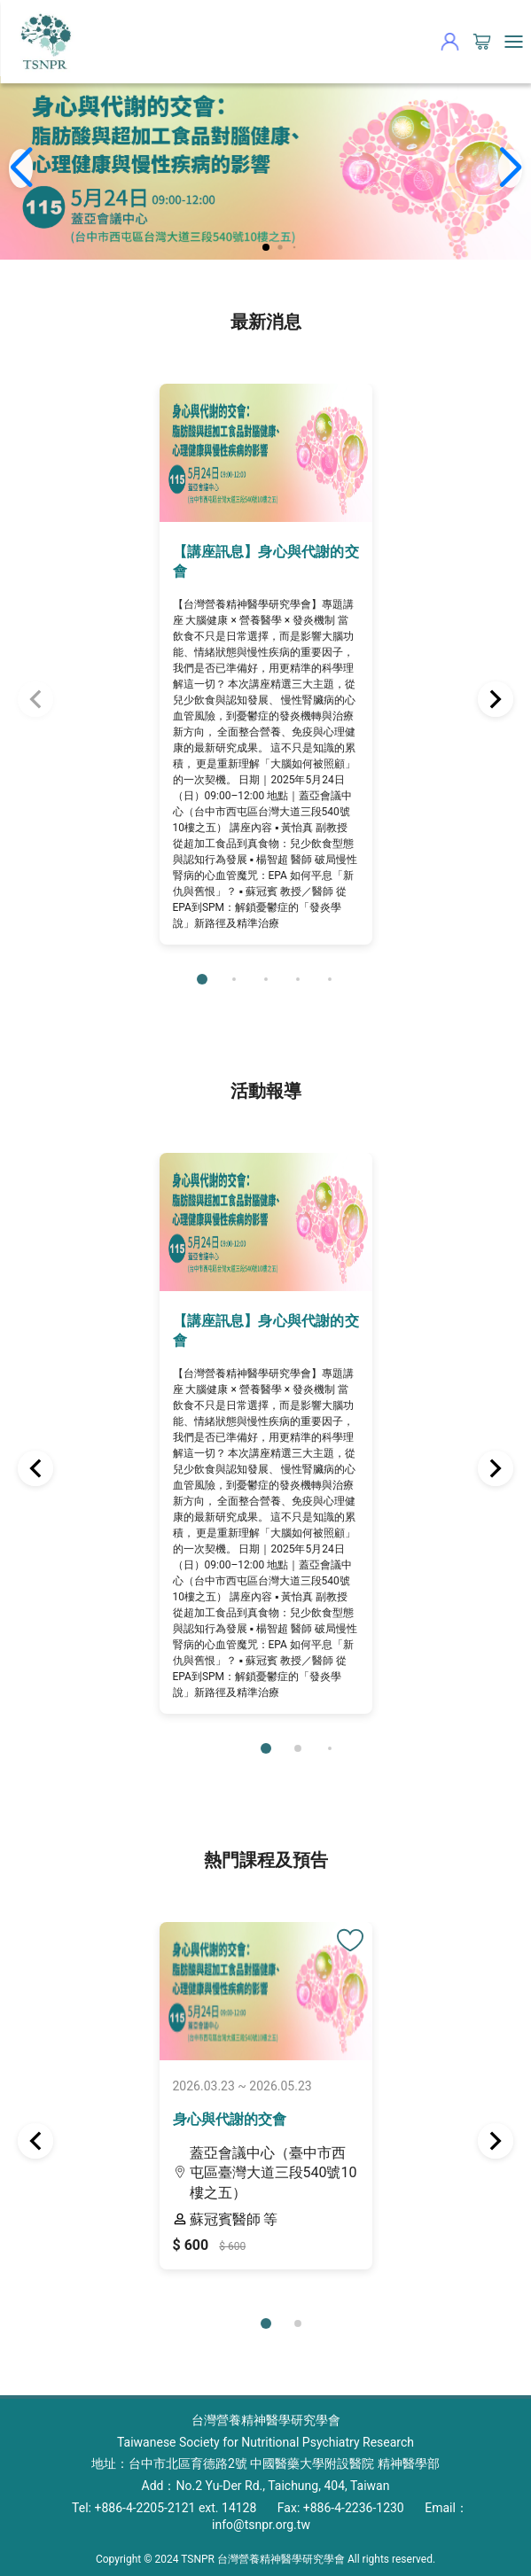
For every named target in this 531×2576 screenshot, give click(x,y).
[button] (265, 247)
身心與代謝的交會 (229, 2119)
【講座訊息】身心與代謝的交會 (266, 561)
